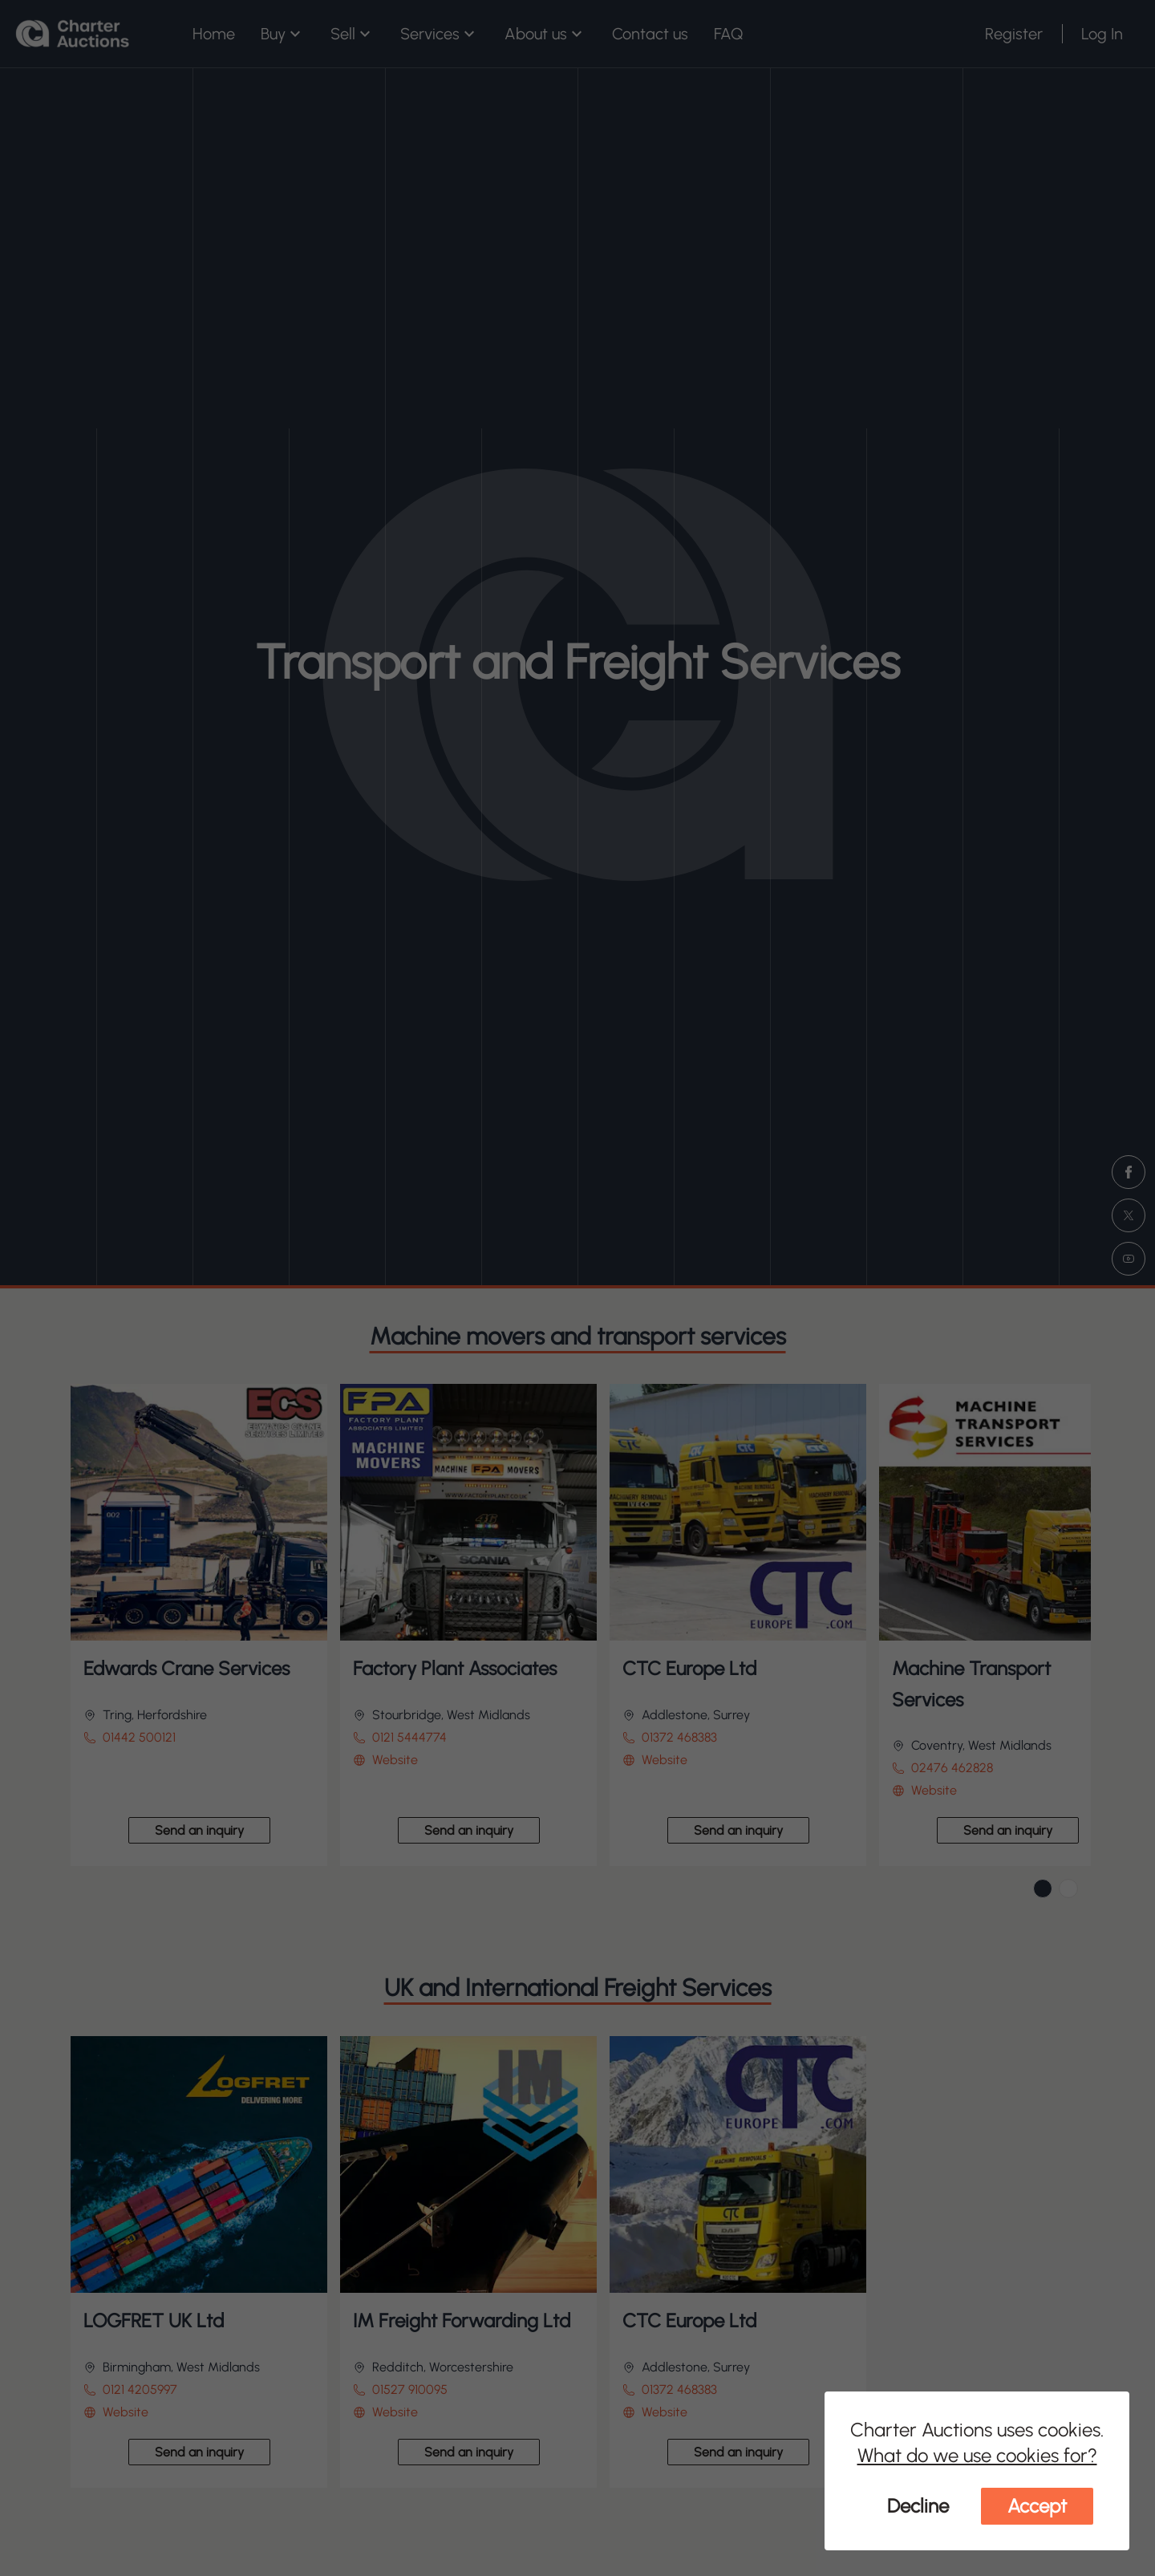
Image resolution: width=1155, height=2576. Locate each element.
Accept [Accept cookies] (1037, 2505)
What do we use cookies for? (977, 2455)
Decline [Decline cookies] (918, 2505)
